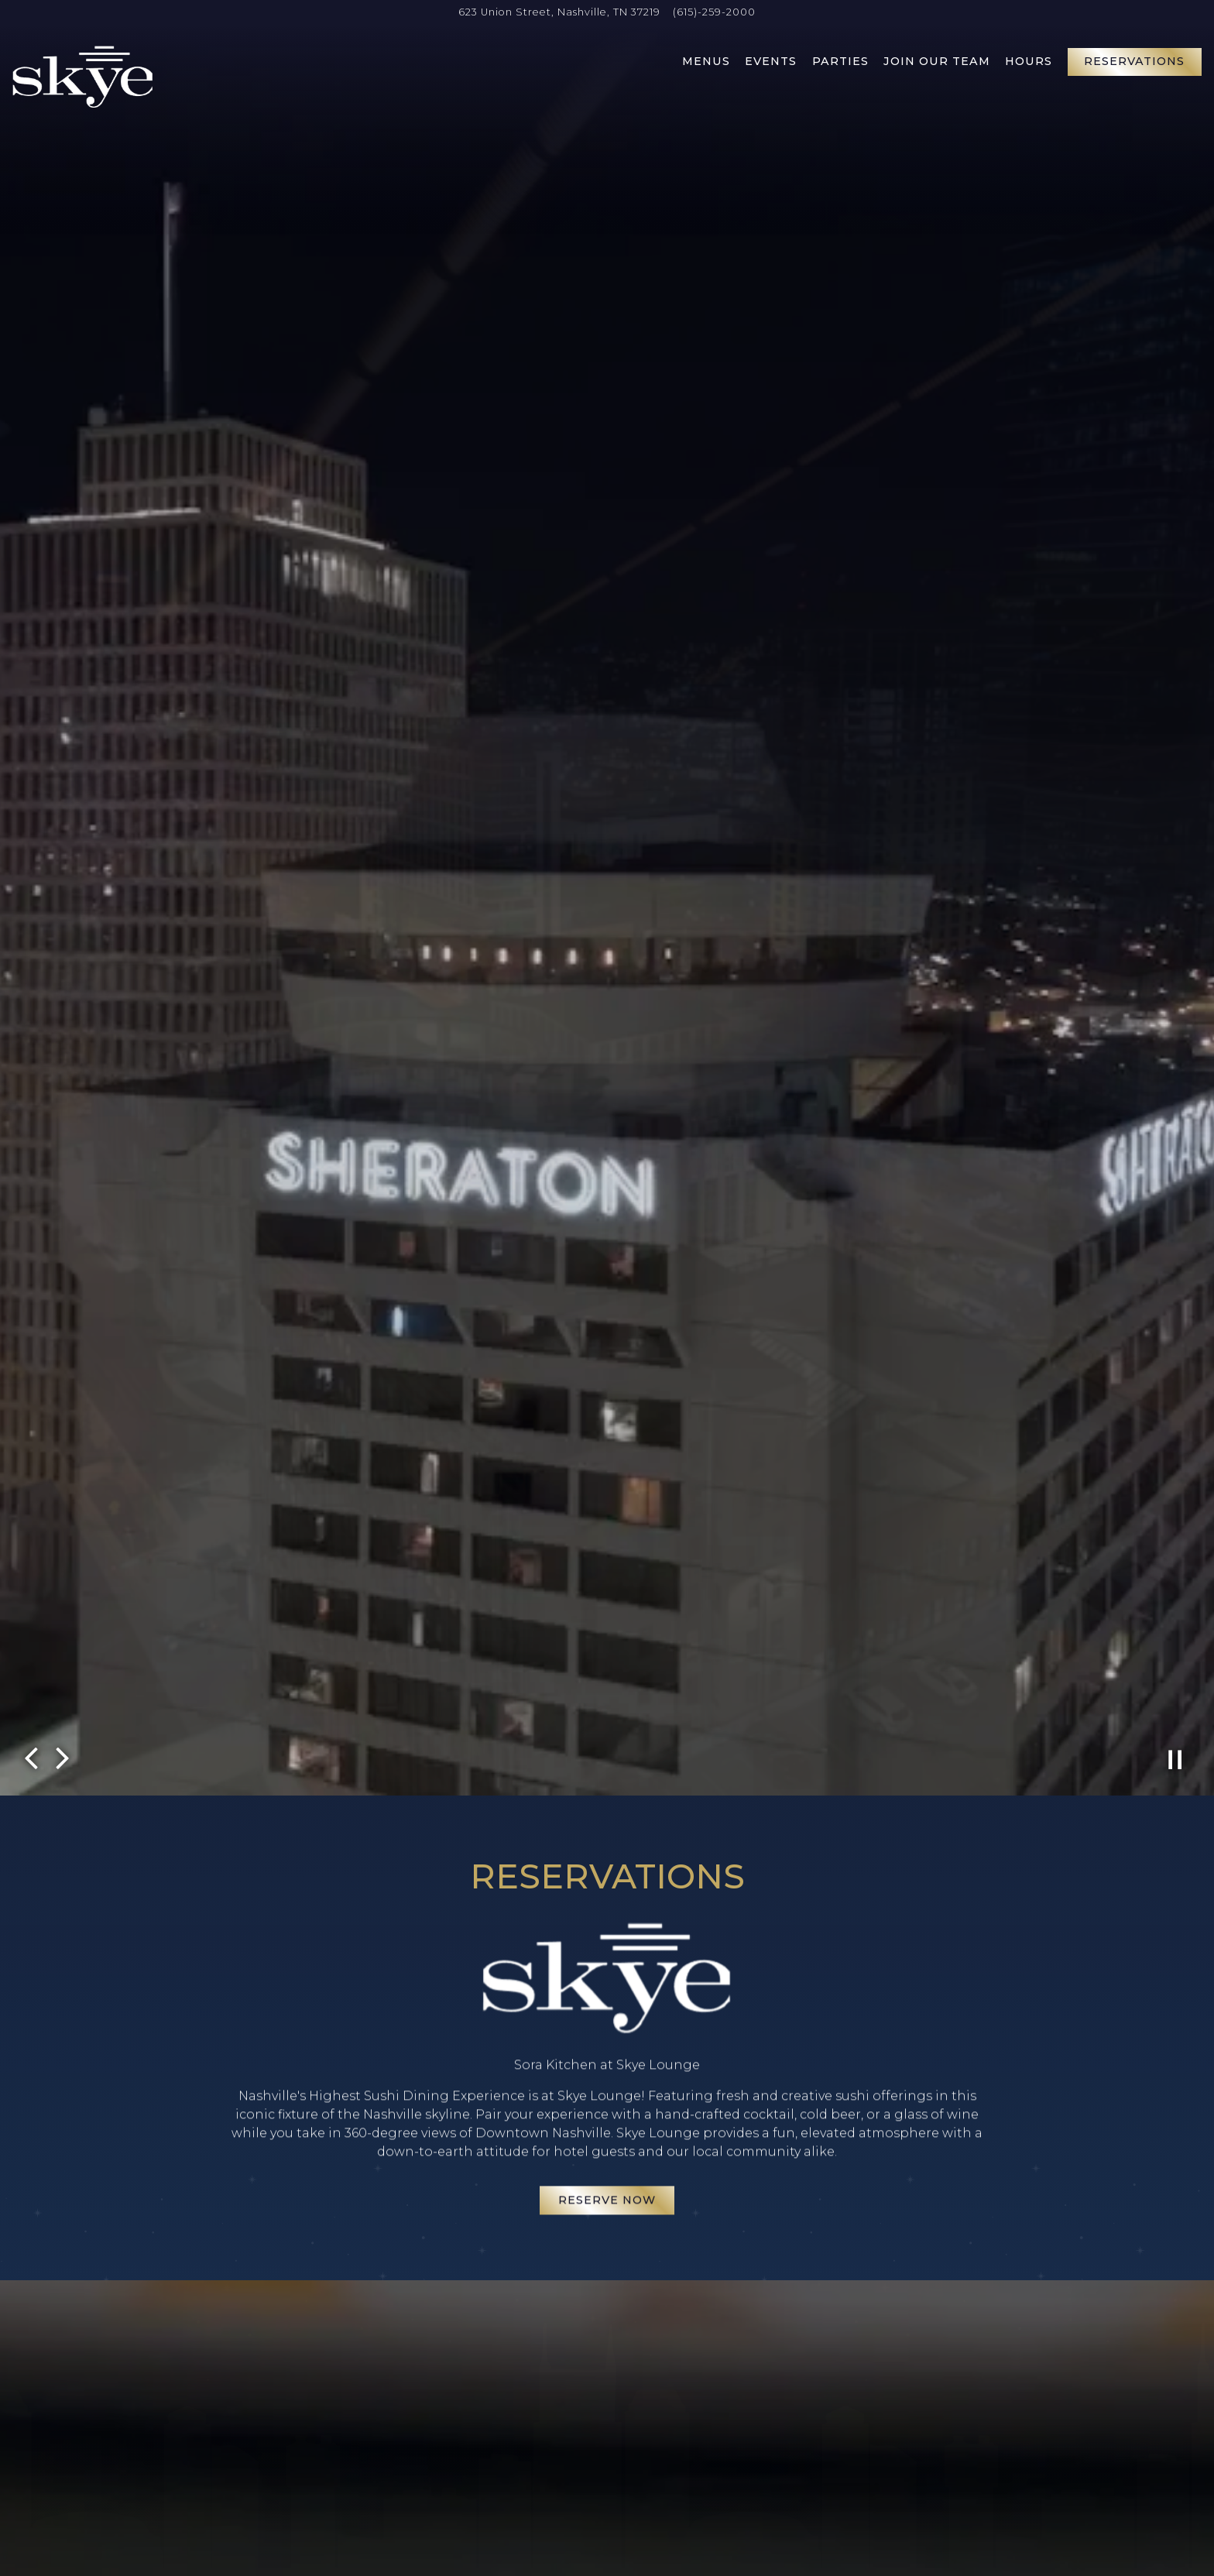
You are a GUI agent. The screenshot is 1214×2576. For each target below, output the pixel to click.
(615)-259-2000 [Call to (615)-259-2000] (714, 12)
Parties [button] (840, 61)
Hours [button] (1028, 61)
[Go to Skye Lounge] (559, 12)
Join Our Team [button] (936, 61)
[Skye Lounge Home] (82, 76)
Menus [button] (706, 61)
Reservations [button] (1134, 61)
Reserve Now (607, 2145)
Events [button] (771, 61)
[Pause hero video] (1175, 1647)
